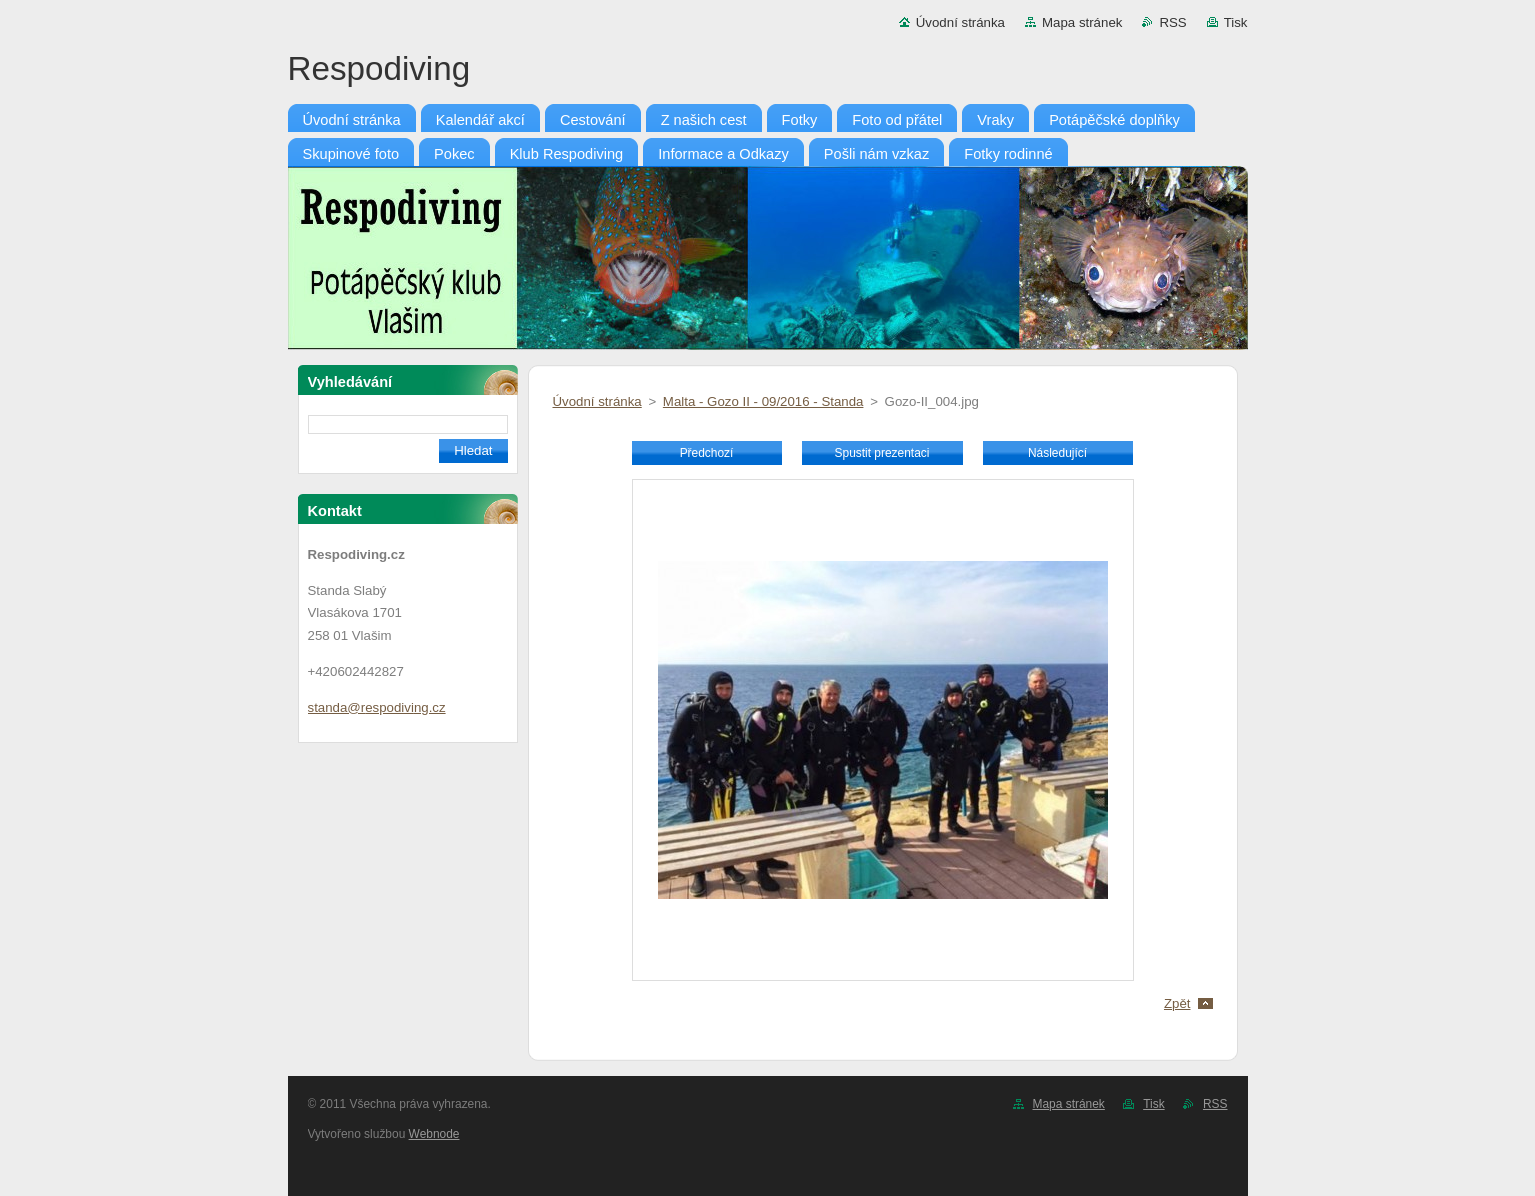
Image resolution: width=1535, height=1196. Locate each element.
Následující (1057, 453)
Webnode (434, 1134)
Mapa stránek (1082, 22)
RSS (1172, 22)
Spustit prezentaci (882, 453)
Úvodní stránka (960, 22)
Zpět (1177, 1003)
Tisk (1236, 22)
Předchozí (707, 453)
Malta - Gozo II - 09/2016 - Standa (763, 401)
